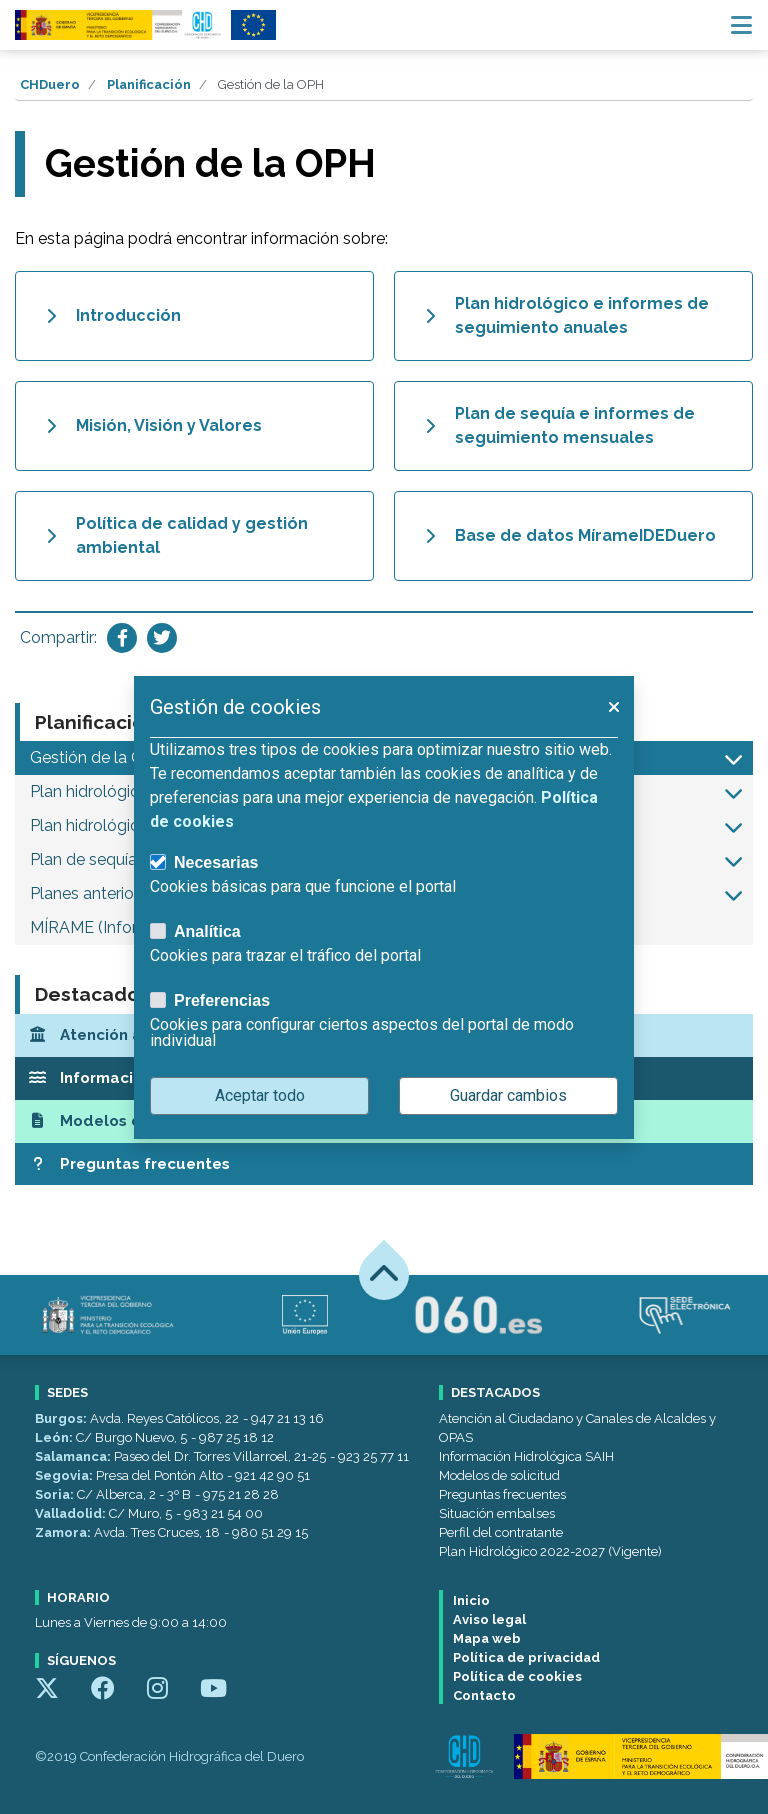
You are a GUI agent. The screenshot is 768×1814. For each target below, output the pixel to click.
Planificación (149, 84)
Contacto (484, 1695)
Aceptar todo (260, 1095)
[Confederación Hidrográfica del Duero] (119, 25)
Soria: (56, 1494)
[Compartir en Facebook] (122, 638)
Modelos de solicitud (499, 1475)
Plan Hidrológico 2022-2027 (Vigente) (550, 1551)
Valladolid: (72, 1513)
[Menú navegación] (741, 25)
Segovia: (65, 1475)
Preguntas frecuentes (502, 1494)
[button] (733, 758)
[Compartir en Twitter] (162, 638)
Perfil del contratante (501, 1532)
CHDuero (50, 84)
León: (55, 1437)
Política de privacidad (526, 1657)
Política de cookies (517, 1676)
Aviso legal (489, 1619)
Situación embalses (497, 1513)
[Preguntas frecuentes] (384, 1164)
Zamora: (64, 1532)
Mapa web (487, 1638)
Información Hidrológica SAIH (526, 1456)
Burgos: (62, 1418)
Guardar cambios (508, 1095)
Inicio (471, 1600)
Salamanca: (74, 1456)
